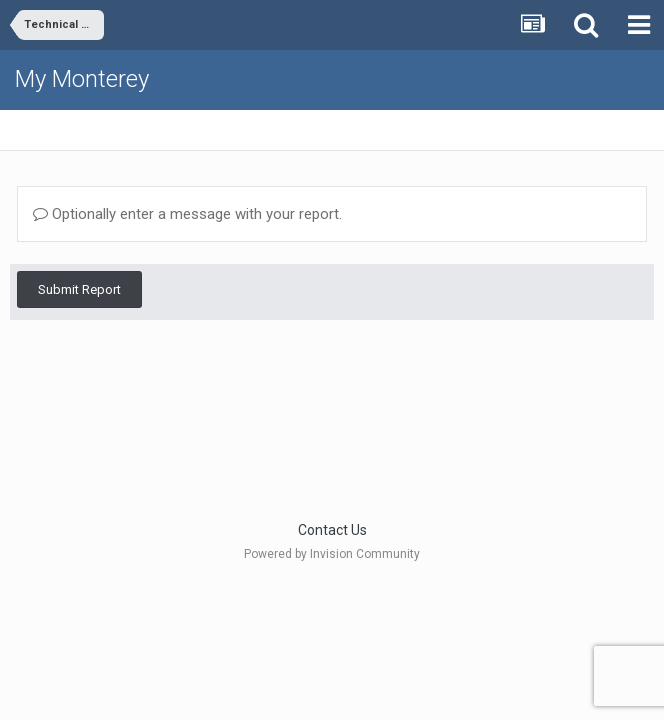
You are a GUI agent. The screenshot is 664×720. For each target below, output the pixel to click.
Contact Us (332, 530)
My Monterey (82, 79)
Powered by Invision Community (332, 554)
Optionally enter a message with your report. (187, 214)
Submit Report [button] (79, 289)
